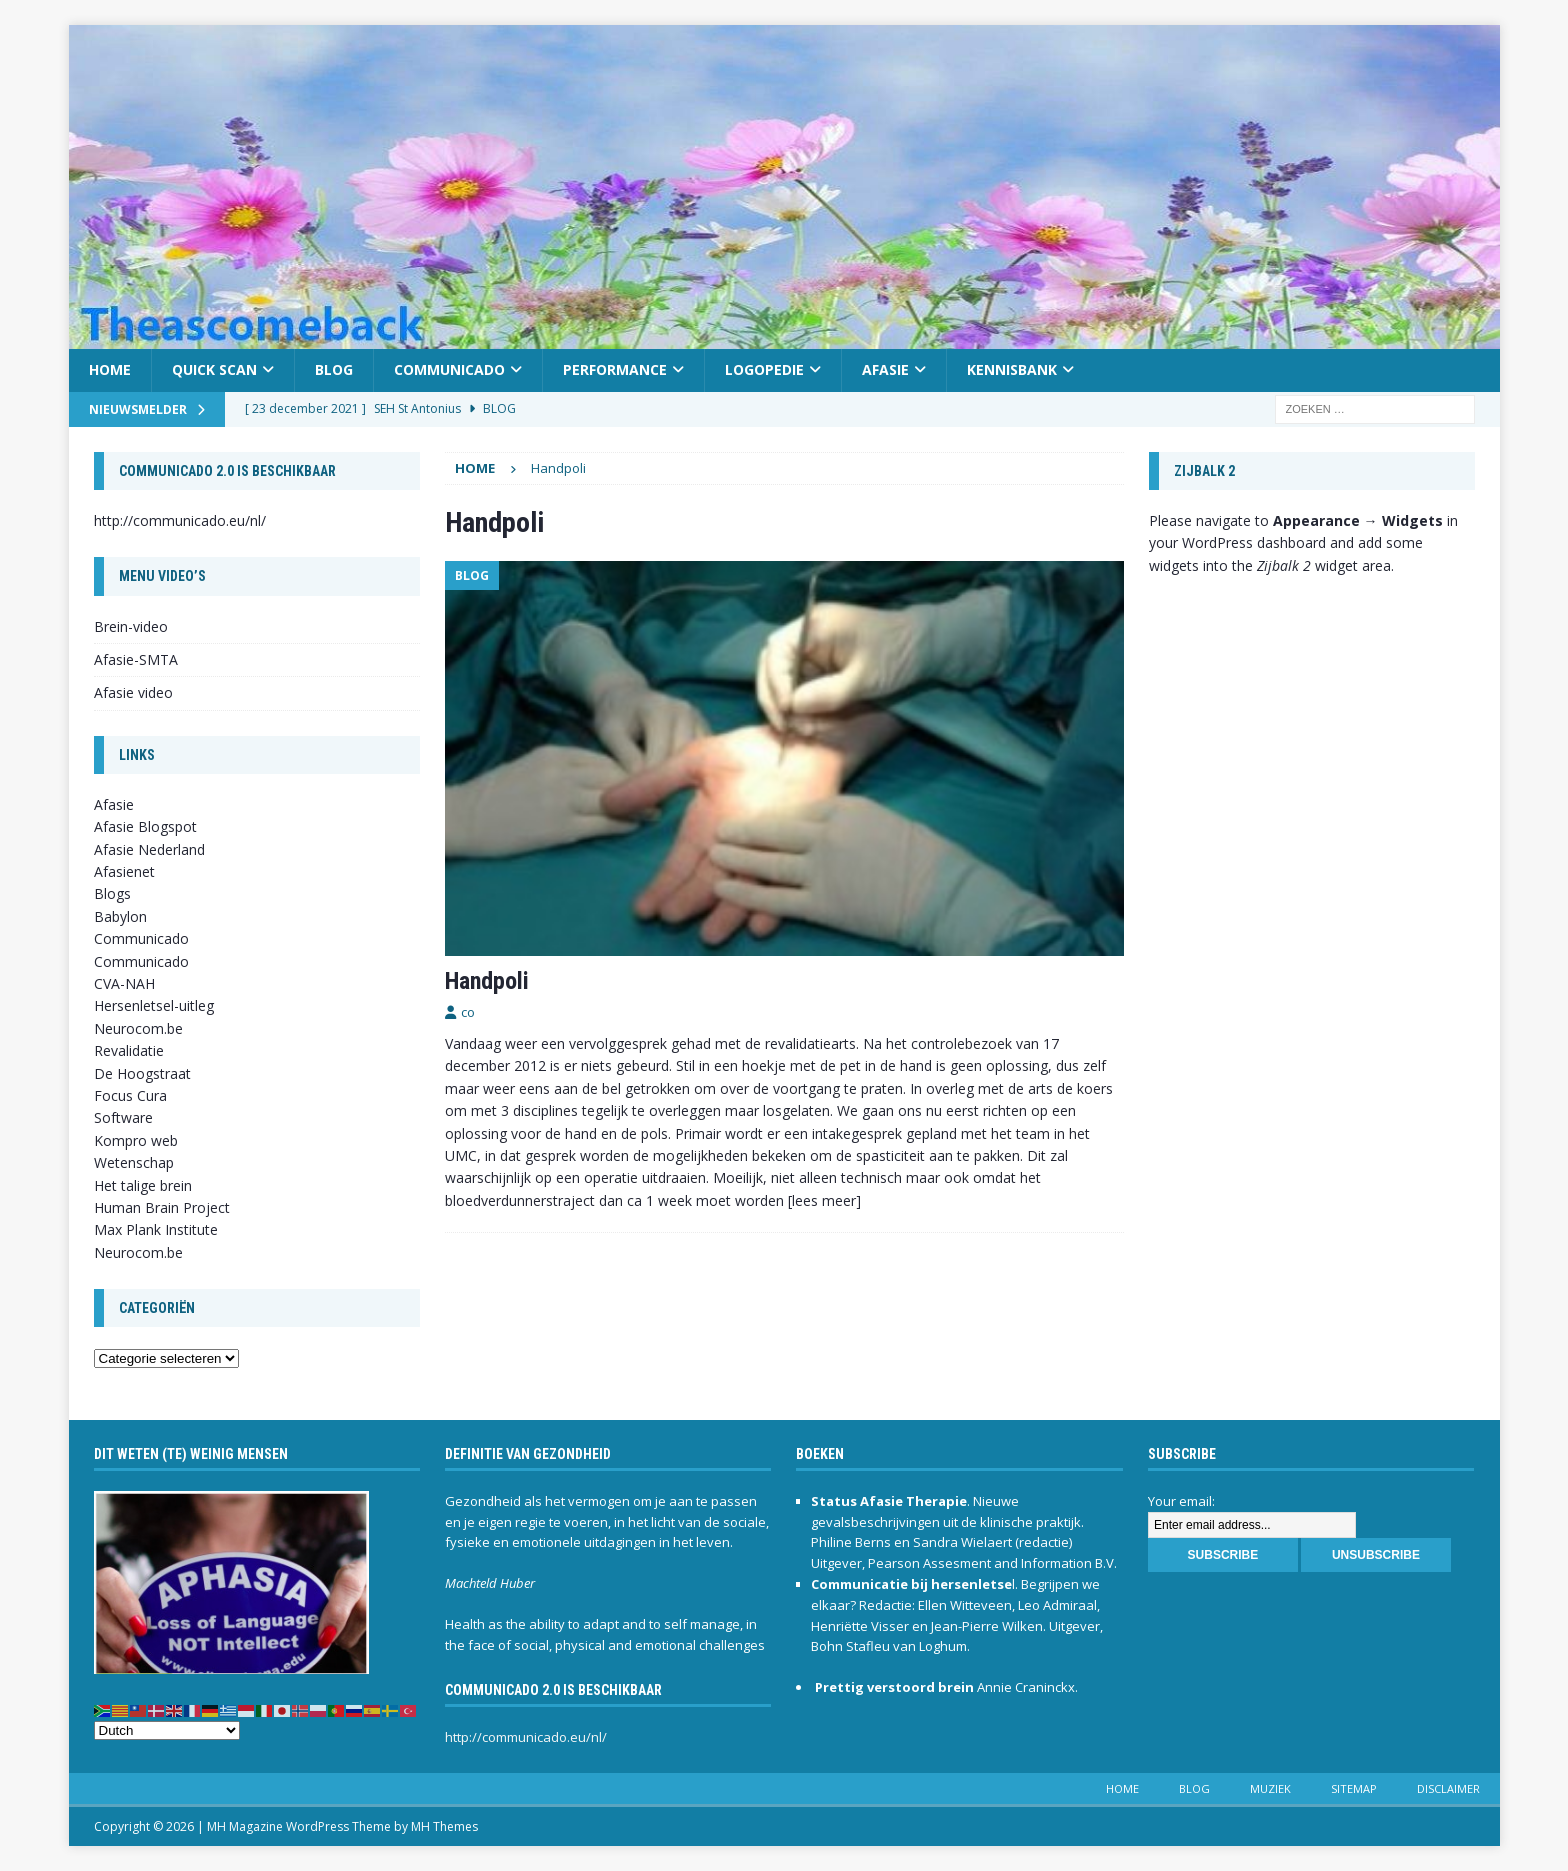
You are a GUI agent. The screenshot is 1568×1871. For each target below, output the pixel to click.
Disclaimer (1448, 1788)
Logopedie (764, 369)
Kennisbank (1012, 369)
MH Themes (444, 1826)
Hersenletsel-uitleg (154, 1005)
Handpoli (487, 981)
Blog (334, 369)
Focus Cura (130, 1095)
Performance (615, 369)
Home (110, 369)
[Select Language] (167, 1730)
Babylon (120, 916)
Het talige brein (143, 1185)
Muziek (1270, 1788)
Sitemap (1354, 1788)
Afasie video (133, 692)
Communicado (449, 369)
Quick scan (214, 369)
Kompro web (136, 1140)
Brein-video (131, 626)
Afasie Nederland (149, 849)
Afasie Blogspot (145, 826)
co (468, 1012)
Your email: (1181, 1501)
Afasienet (124, 871)
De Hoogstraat (142, 1073)
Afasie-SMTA (136, 659)
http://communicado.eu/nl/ (180, 520)
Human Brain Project (162, 1207)
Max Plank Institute (156, 1229)
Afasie (885, 369)
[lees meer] (824, 1200)
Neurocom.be (138, 1028)
